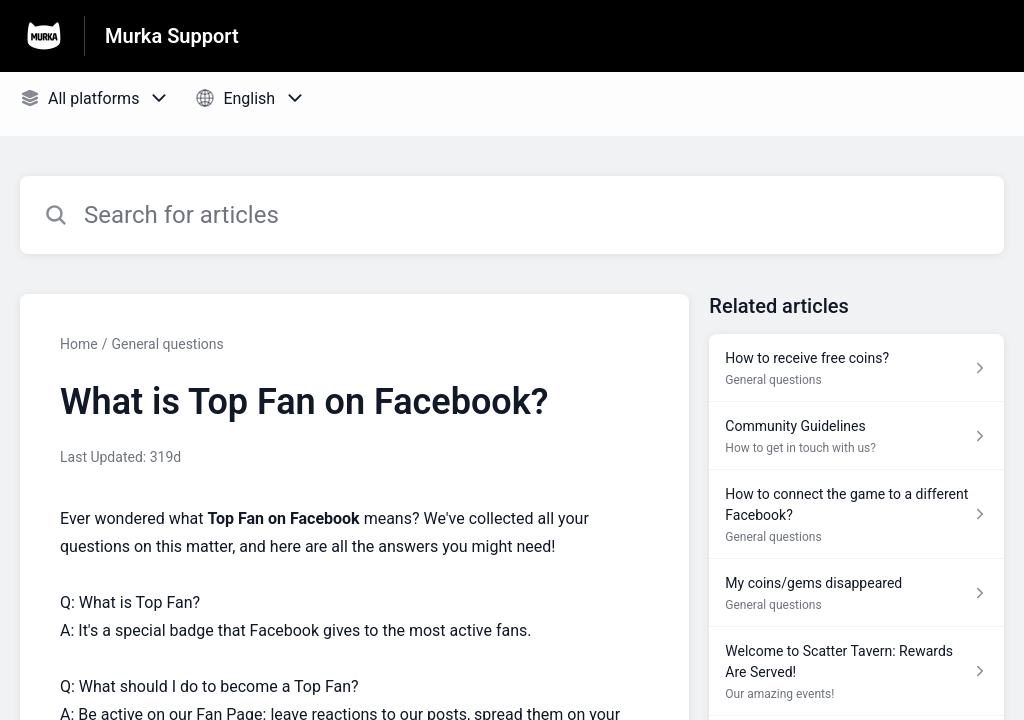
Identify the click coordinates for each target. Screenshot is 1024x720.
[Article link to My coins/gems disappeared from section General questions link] (856, 593)
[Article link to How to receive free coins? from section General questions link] (856, 368)
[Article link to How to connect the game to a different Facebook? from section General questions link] (856, 514)
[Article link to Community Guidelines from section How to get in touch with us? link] (856, 436)
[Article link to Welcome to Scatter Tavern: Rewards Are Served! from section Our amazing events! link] (856, 671)
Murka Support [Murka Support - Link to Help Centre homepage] (172, 36)
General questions (167, 344)
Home (79, 344)
